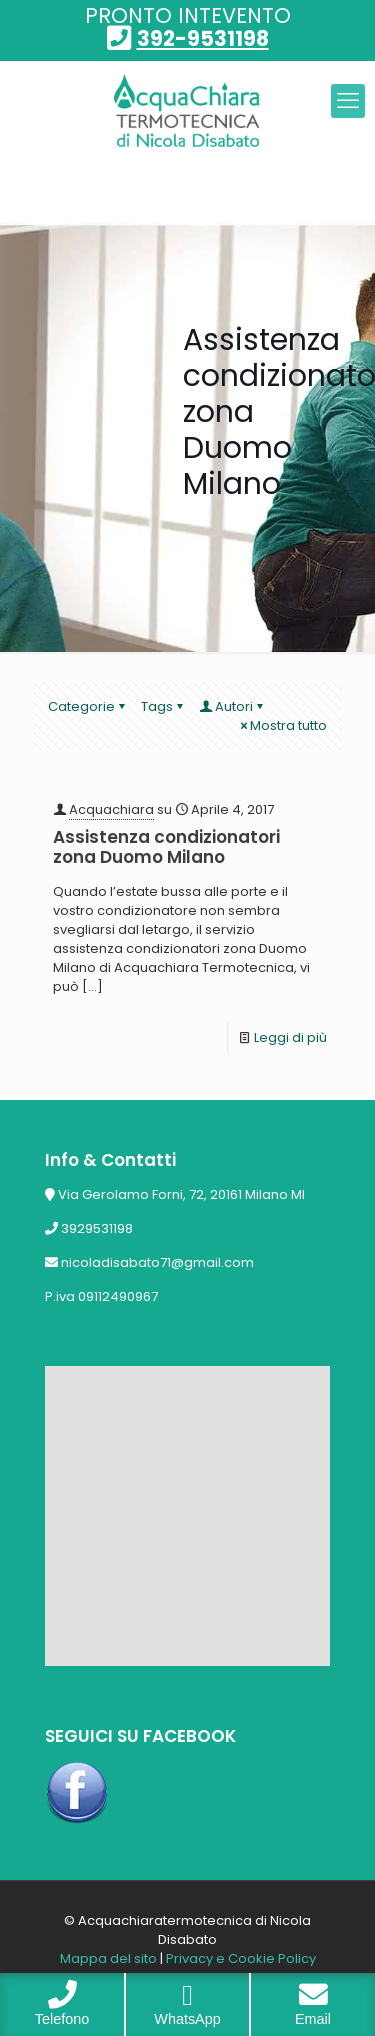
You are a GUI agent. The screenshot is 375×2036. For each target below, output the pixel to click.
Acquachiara (111, 809)
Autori (232, 706)
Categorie (88, 706)
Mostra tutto (282, 725)
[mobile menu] (348, 101)
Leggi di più (290, 1037)
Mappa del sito (108, 1958)
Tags (163, 706)
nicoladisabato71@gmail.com (157, 1262)
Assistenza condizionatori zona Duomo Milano (166, 847)
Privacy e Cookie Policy (241, 1958)
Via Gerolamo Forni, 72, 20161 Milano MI (181, 1194)
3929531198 (97, 1228)
